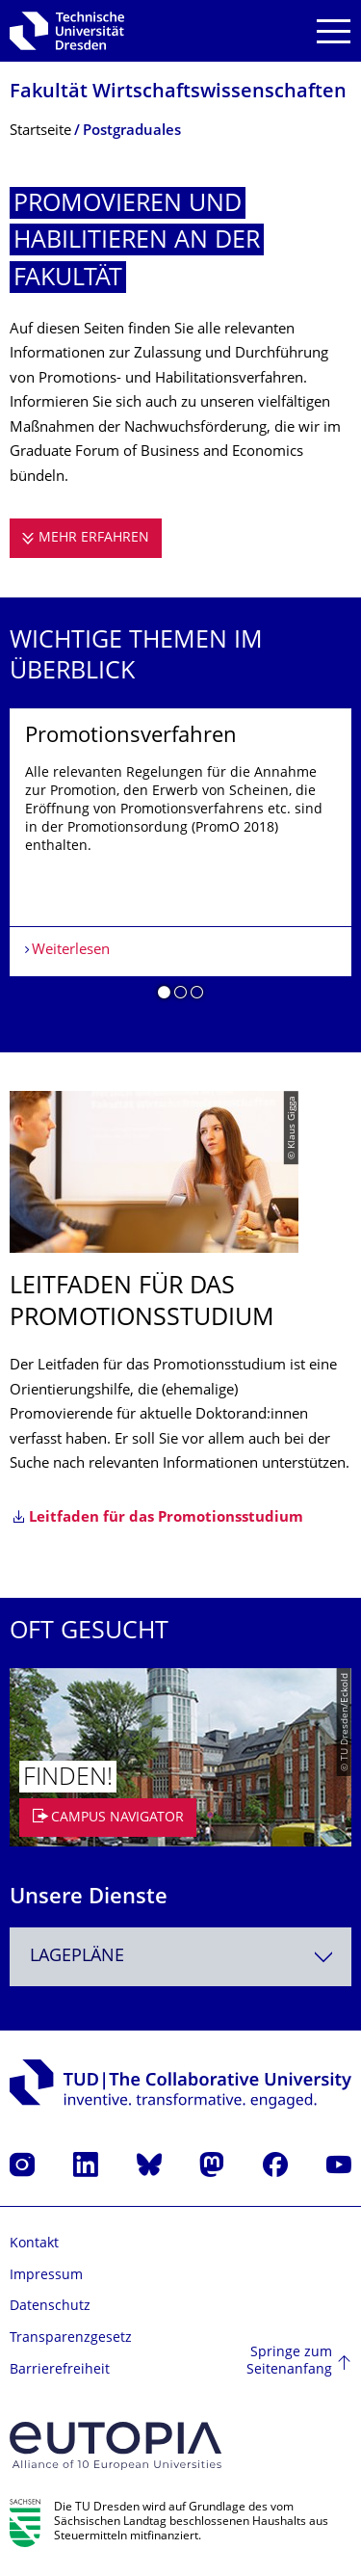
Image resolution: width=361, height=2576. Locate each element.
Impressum (46, 2276)
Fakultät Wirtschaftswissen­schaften (178, 93)
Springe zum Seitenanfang (289, 2362)
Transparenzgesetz (71, 2338)
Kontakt (34, 2244)
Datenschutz (50, 2306)
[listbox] (180, 861)
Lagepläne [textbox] (77, 1957)
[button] (164, 995)
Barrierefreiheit (60, 2370)
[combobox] (180, 1956)
